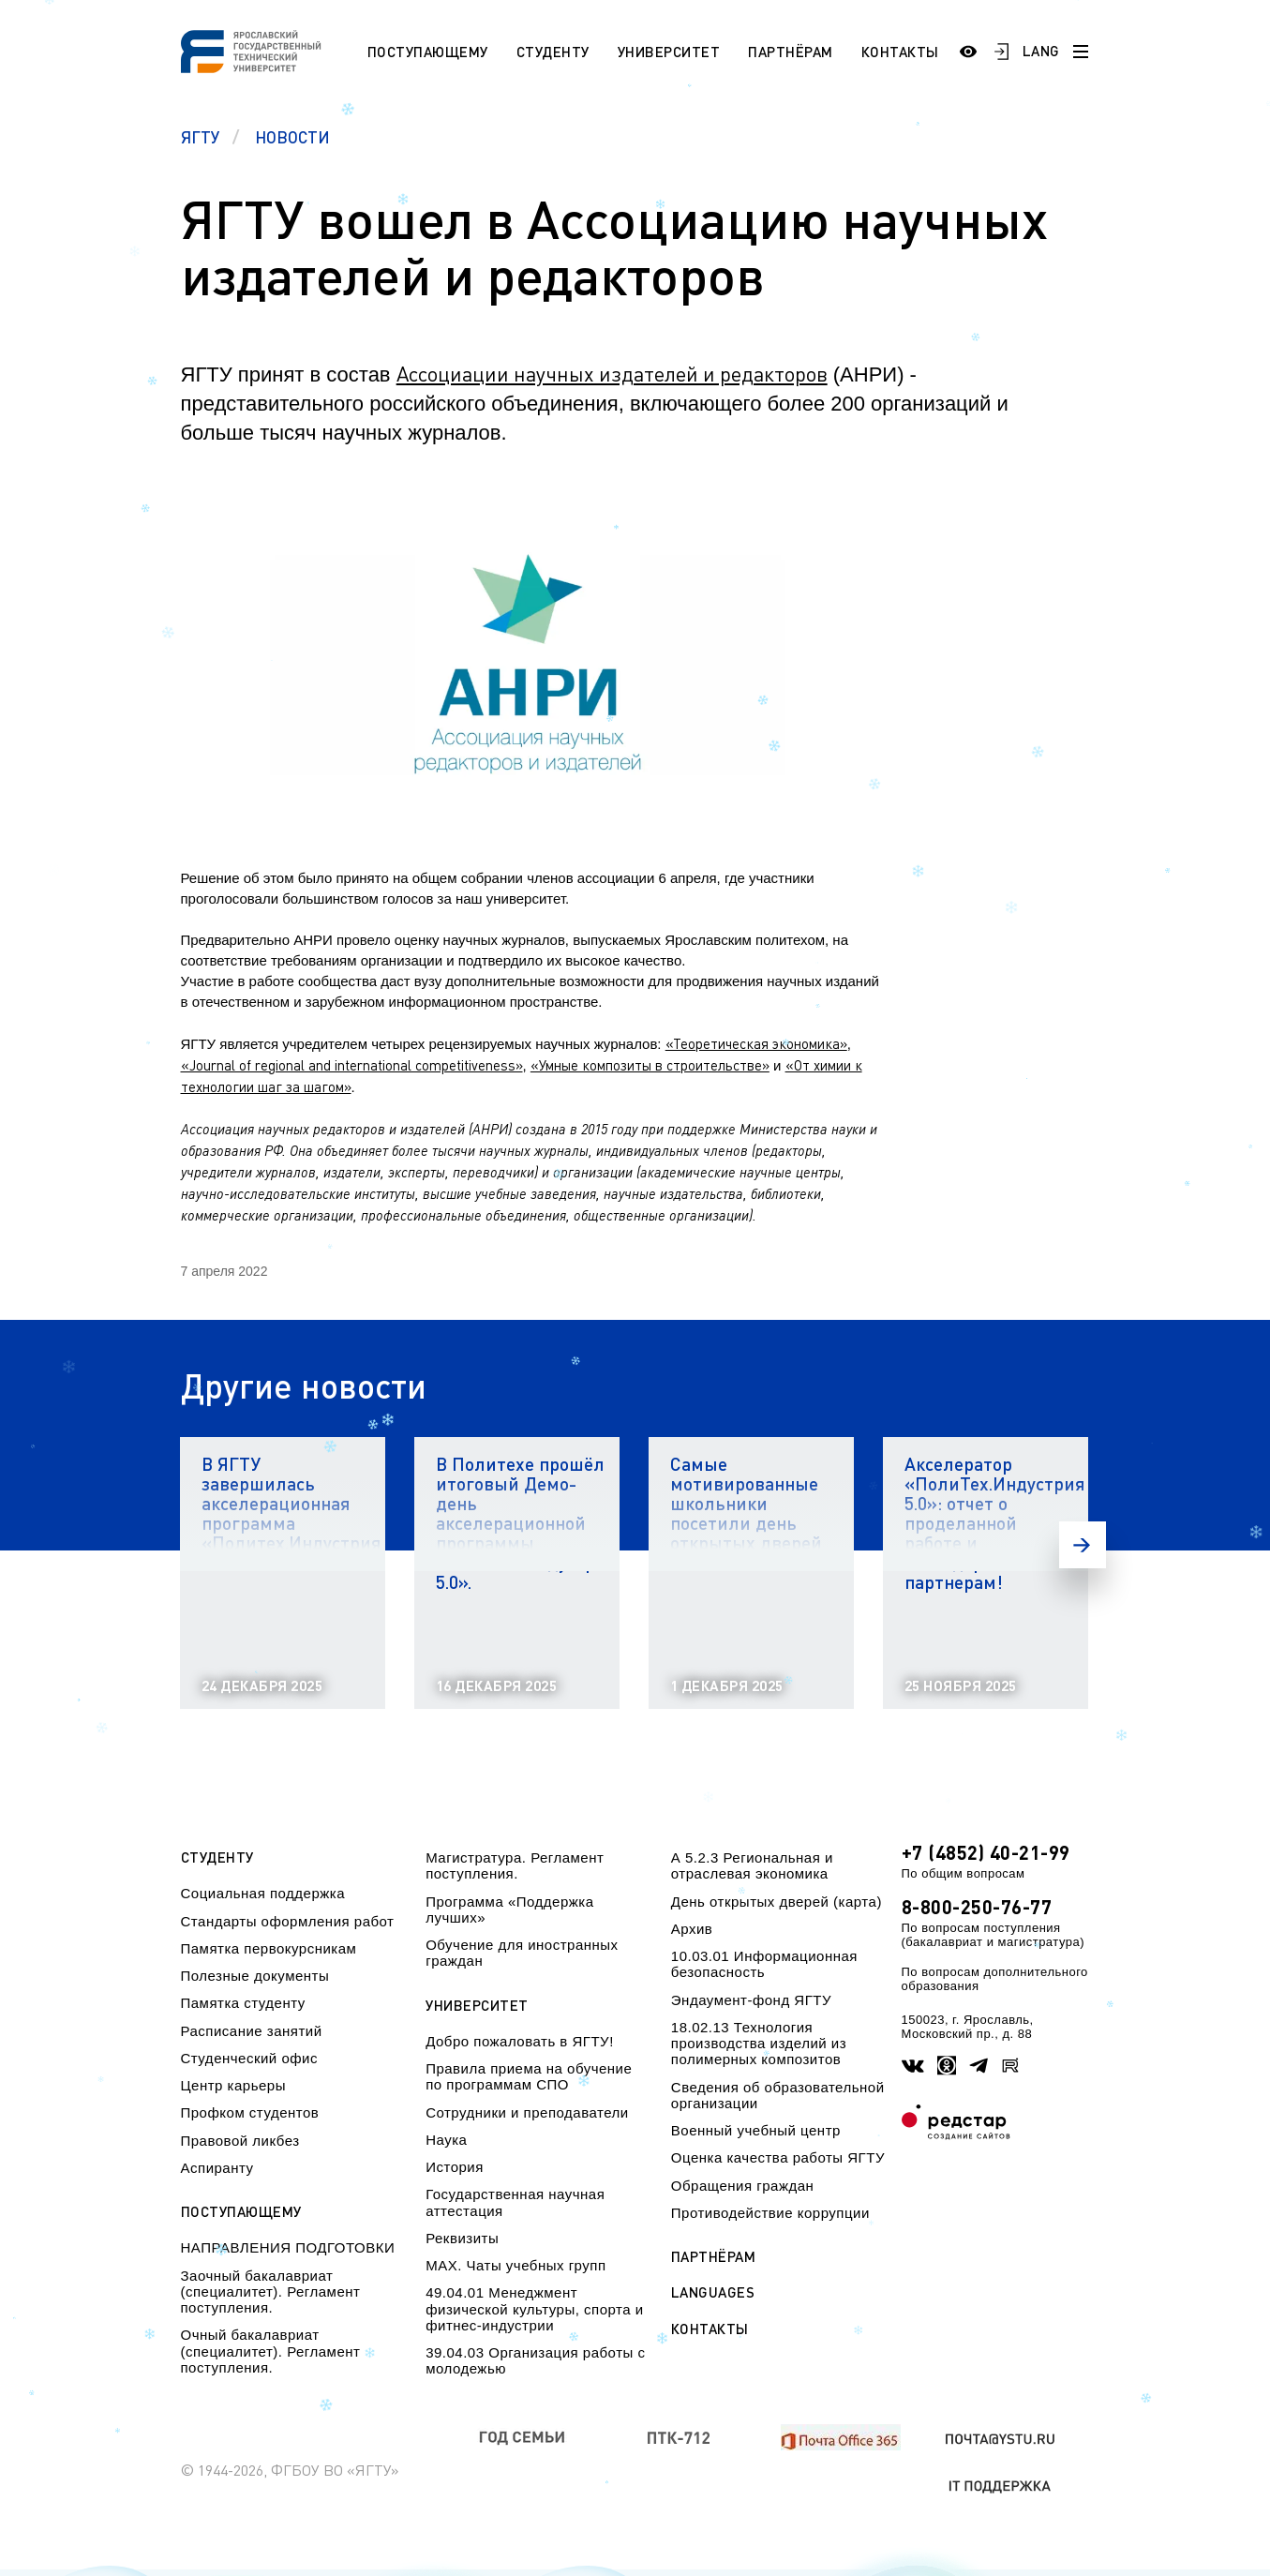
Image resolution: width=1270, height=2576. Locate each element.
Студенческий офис (249, 2058)
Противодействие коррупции (770, 2213)
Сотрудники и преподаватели (527, 2112)
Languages (713, 2292)
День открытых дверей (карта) (776, 1902)
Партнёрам (790, 51)
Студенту (553, 51)
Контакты (900, 51)
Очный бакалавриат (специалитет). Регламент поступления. (271, 2351)
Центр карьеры (233, 2085)
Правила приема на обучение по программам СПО (529, 2076)
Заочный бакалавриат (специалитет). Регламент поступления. (271, 2292)
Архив (692, 1929)
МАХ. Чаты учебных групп (515, 2265)
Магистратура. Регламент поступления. (515, 1865)
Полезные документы (255, 1976)
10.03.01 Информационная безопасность (764, 1964)
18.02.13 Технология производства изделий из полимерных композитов (758, 2043)
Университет (669, 51)
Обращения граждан (742, 2186)
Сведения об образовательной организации (778, 2095)
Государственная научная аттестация (515, 2202)
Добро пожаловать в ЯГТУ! (520, 2041)
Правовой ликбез (240, 2141)
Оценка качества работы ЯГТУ (778, 2157)
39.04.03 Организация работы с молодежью (535, 2360)
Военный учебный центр (756, 2130)
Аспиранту (217, 2168)
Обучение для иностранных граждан (522, 1953)
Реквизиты (462, 2238)
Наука (446, 2140)
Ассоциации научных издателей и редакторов (612, 373)
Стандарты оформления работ (288, 1921)
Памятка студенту (243, 2003)
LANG (1041, 50)
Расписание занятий (251, 2031)
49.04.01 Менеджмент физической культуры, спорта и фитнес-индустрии (534, 2308)
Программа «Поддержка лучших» (509, 1909)
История (455, 2167)
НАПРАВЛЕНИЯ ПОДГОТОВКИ (288, 2247)
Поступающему (427, 51)
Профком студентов (250, 2112)
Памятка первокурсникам (269, 1948)
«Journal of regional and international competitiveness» (352, 1064)
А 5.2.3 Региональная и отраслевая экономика (752, 1865)
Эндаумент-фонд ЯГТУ (751, 2000)
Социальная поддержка (263, 1893)
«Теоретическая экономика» (756, 1043)
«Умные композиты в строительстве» (649, 1064)
